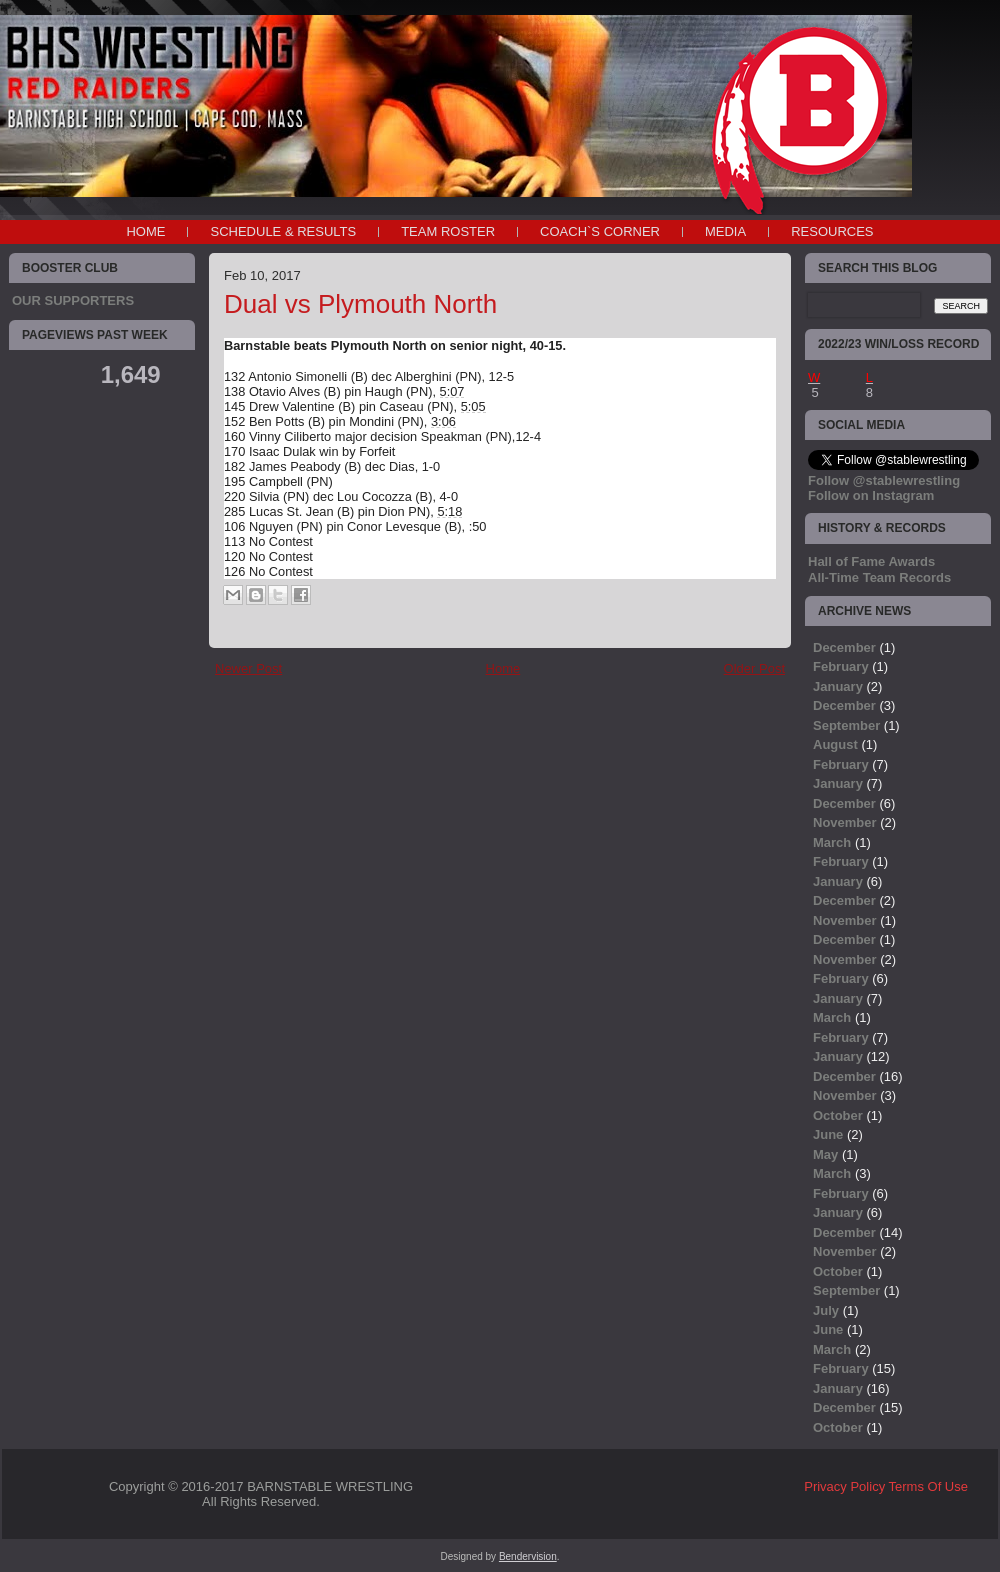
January (838, 686)
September (846, 725)
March (832, 842)
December (844, 647)
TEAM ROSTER (448, 231)
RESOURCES (832, 231)
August (835, 744)
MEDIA (725, 231)
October (838, 1115)
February (841, 666)
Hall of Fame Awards (871, 561)
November (845, 822)
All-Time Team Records (879, 577)
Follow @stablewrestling (884, 480)
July (826, 1310)
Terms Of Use (928, 1486)
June (828, 1134)
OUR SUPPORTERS (73, 300)
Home (145, 231)
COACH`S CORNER (600, 231)
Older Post (754, 668)
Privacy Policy (844, 1486)
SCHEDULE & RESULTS (283, 231)
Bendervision (528, 1556)
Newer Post (248, 668)
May (825, 1154)
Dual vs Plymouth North (360, 304)
